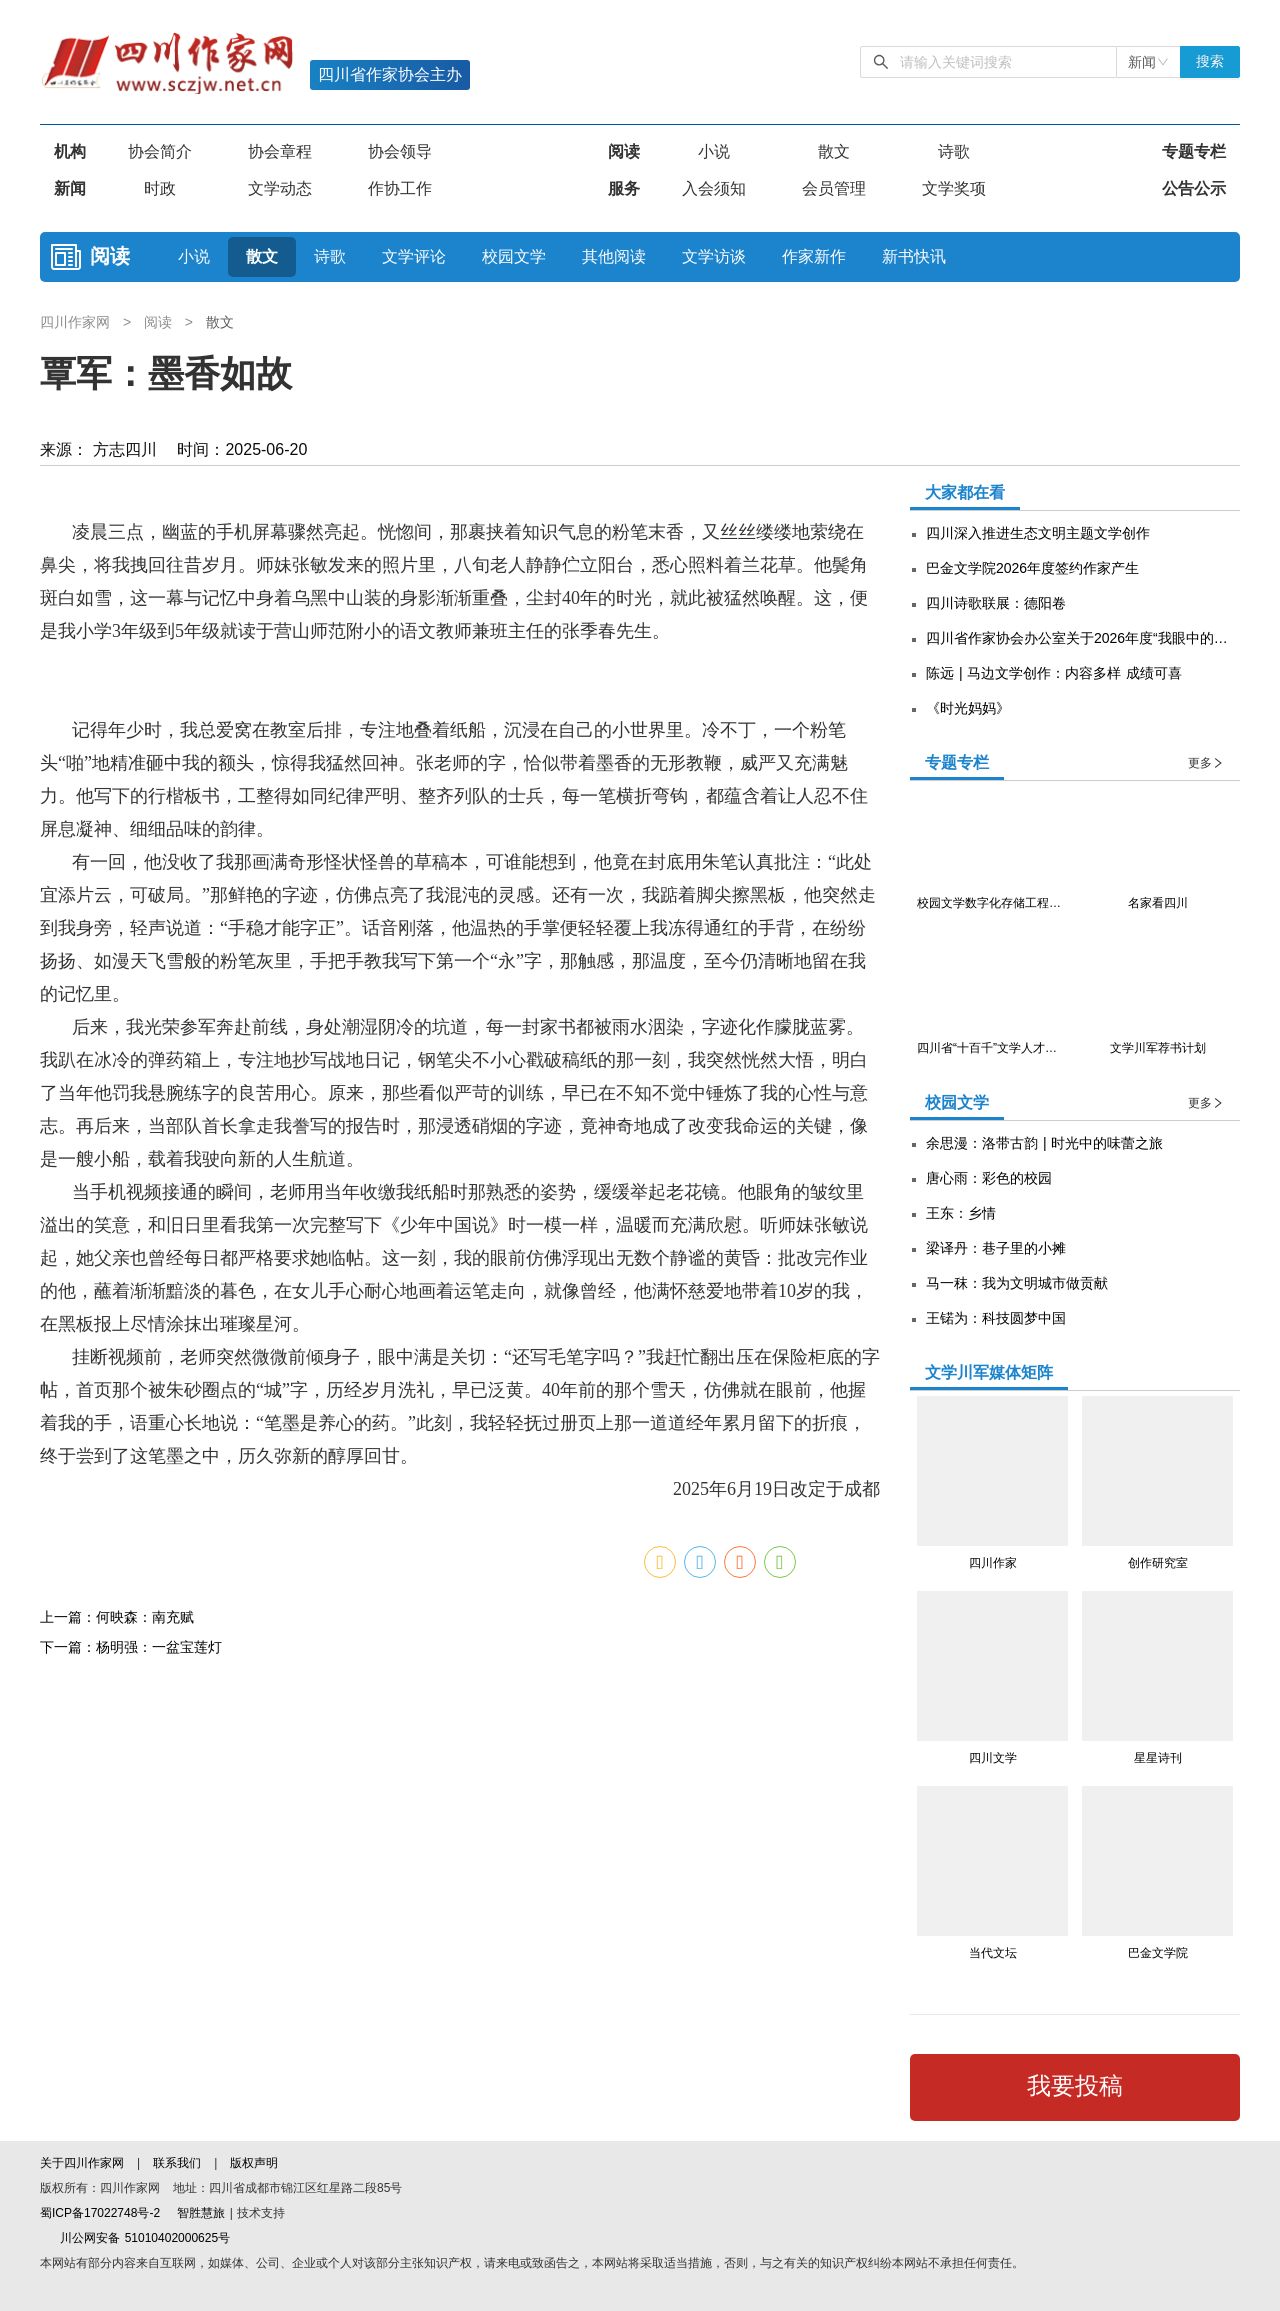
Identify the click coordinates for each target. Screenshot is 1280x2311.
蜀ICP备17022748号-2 (100, 2213)
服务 (624, 188)
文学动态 (280, 188)
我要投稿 (1075, 2086)
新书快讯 (914, 256)
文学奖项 (954, 188)
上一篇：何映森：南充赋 (117, 2065)
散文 (834, 151)
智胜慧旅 (201, 2213)
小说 (714, 151)
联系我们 (177, 2163)
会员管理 (834, 188)
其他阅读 (614, 256)
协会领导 (400, 151)
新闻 (70, 188)
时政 (160, 188)
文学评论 (414, 256)
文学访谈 (714, 256)
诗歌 (954, 151)
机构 (70, 151)
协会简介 (160, 151)
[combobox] (1148, 62)
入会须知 (714, 188)
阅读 (624, 151)
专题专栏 (1194, 151)
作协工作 (400, 188)
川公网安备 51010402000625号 (135, 2238)
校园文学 (514, 256)
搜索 (1210, 61)
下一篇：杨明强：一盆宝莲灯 (131, 2095)
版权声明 (254, 2163)
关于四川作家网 (84, 2163)
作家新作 (814, 256)
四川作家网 (77, 322)
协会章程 (280, 151)
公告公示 (1194, 188)
